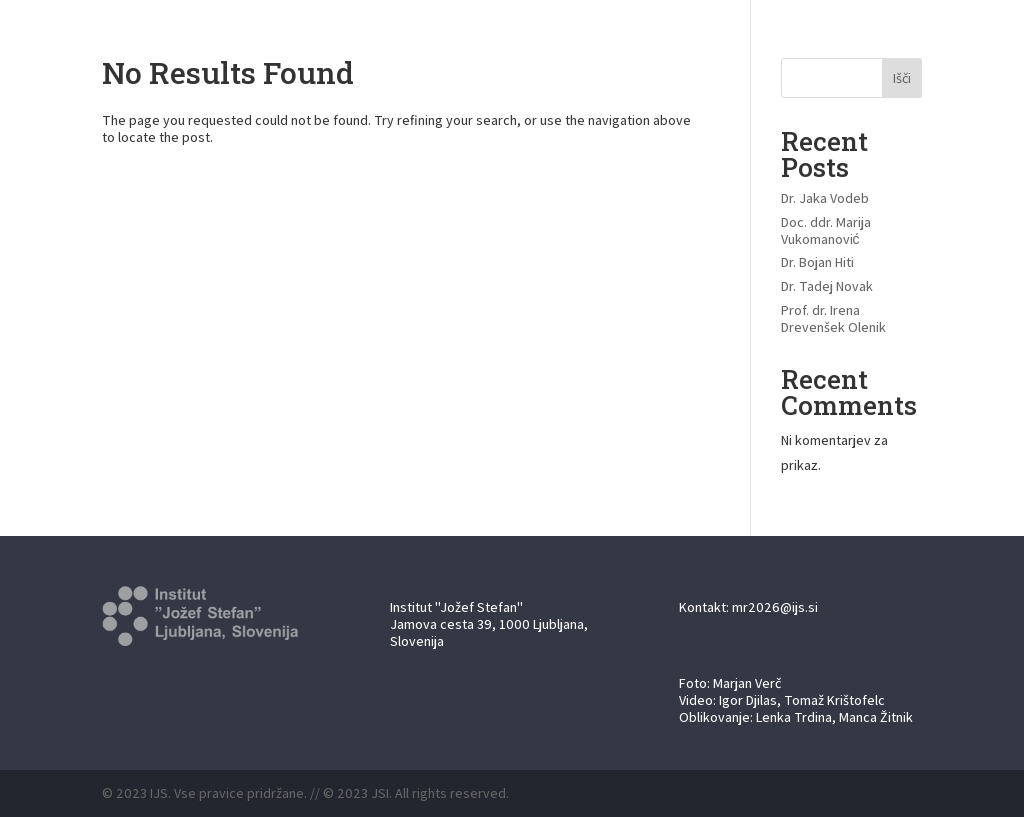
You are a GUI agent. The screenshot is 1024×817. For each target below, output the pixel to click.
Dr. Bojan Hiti (817, 262)
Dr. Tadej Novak (827, 286)
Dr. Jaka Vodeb (825, 198)
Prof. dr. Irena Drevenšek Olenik (833, 318)
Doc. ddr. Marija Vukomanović (826, 230)
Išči (902, 78)
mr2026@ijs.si (775, 607)
